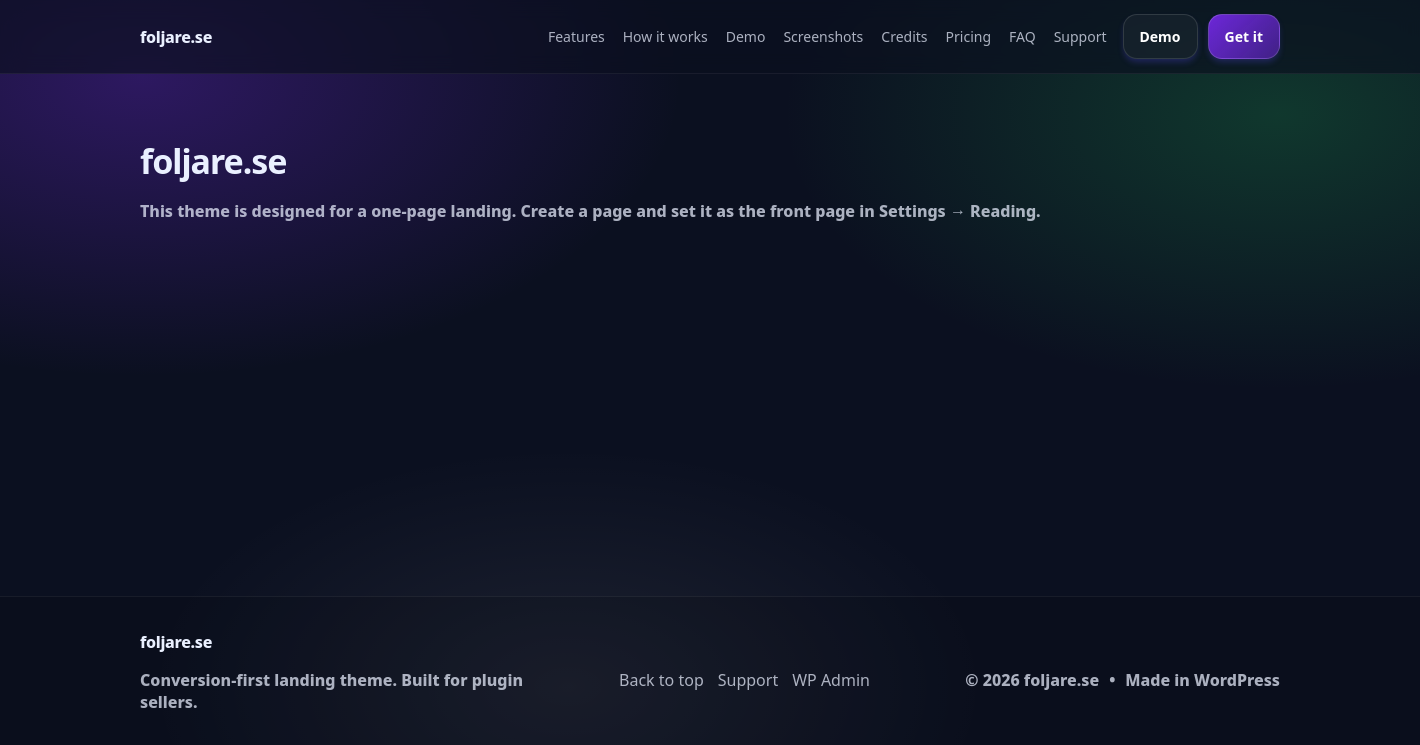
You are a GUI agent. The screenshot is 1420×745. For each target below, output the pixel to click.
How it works (665, 36)
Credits (904, 36)
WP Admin (831, 680)
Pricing (968, 36)
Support (1080, 36)
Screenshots (823, 36)
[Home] (176, 37)
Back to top (661, 680)
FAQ (1022, 36)
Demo (746, 36)
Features (576, 36)
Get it (1244, 36)
